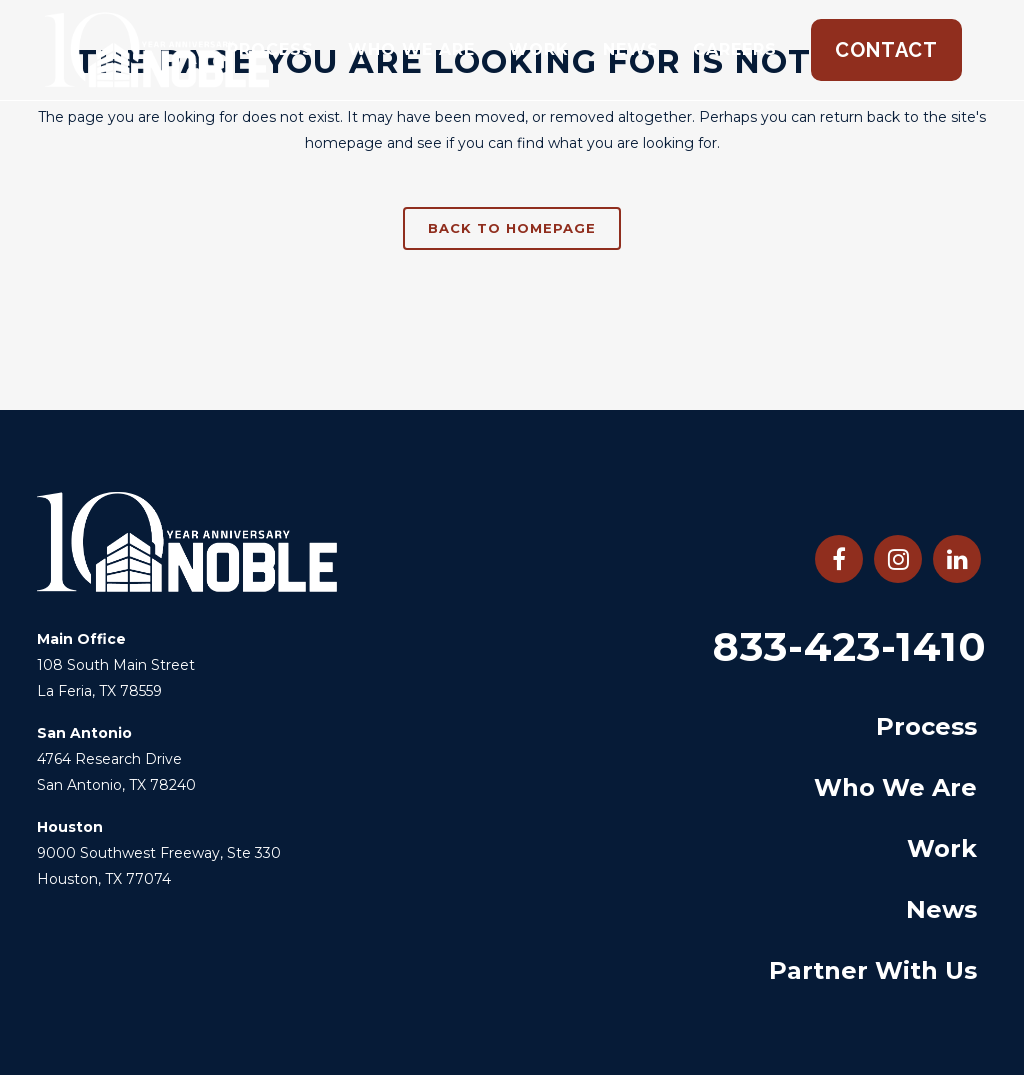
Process (926, 726)
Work (942, 848)
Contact (886, 50)
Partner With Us (873, 970)
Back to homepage (512, 228)
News (941, 909)
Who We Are (895, 787)
